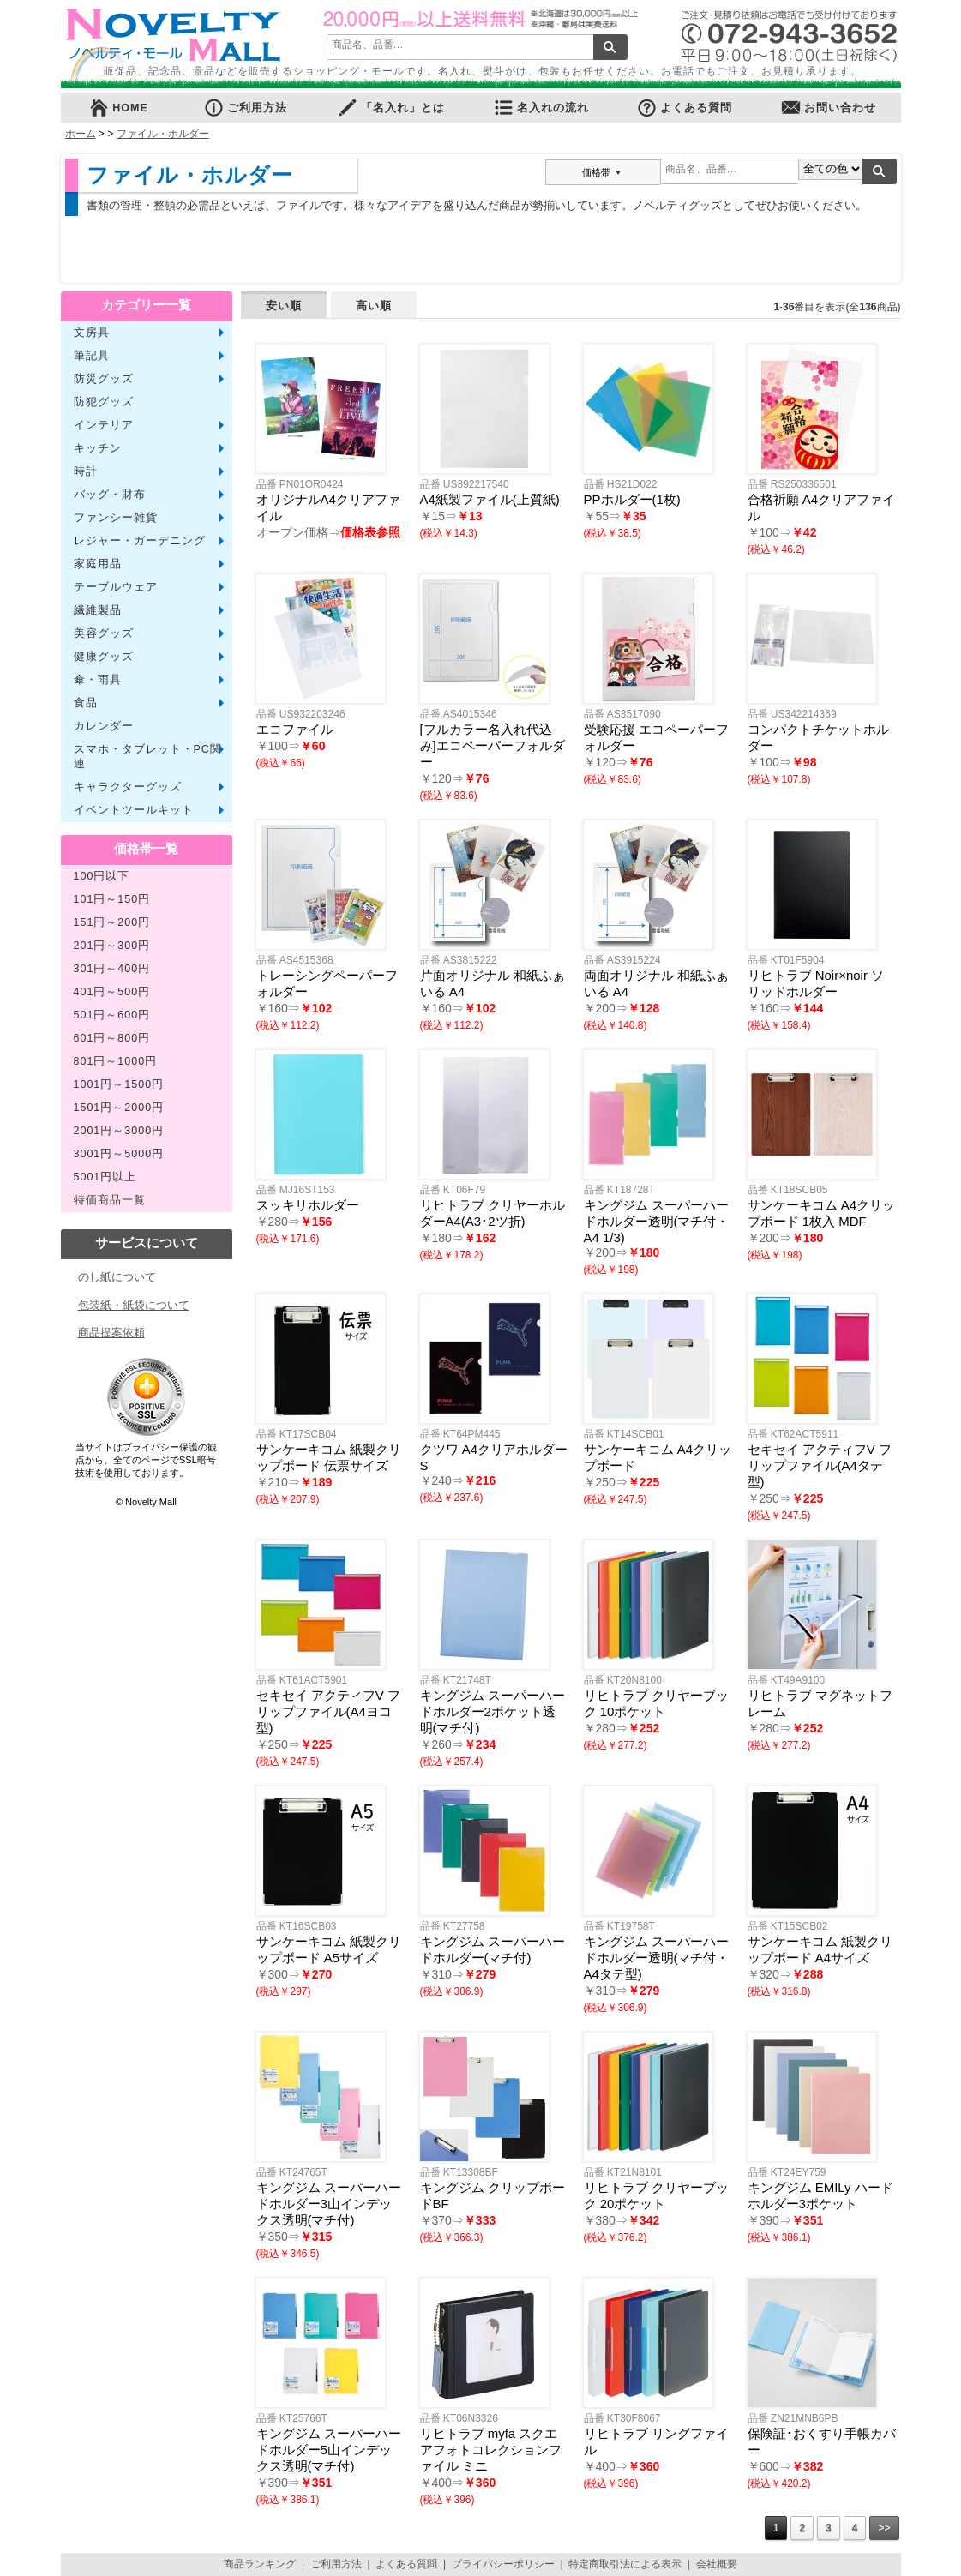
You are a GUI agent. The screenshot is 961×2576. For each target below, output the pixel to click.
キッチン (98, 448)
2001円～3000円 (119, 1131)
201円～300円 (112, 946)
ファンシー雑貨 (116, 518)
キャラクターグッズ (128, 787)
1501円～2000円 (119, 1108)
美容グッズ (104, 633)
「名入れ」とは (391, 107)
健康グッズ (104, 657)
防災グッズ (104, 379)
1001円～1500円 (119, 1084)
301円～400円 (112, 969)
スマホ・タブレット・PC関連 (148, 756)
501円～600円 (112, 1015)
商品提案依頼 (111, 1332)
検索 (610, 47)
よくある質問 (684, 107)
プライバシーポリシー (503, 2564)
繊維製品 (98, 610)
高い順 (374, 305)
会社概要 (716, 2564)
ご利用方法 (245, 107)
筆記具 (92, 356)
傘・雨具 (98, 680)
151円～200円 (112, 922)
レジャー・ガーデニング (140, 541)
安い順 (284, 305)
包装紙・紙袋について (133, 1305)
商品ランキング (260, 2564)
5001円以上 (105, 1177)
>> (884, 2528)
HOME (118, 107)
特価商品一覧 (110, 1200)
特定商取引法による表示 (625, 2564)
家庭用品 (98, 564)
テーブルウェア (116, 587)
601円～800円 (112, 1038)
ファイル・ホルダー (163, 134)
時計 (86, 471)
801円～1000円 (116, 1061)
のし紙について (117, 1276)
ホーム (80, 134)
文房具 (92, 333)
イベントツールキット (134, 810)
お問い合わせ (828, 107)
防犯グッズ (104, 402)
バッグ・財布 (110, 495)
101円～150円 (112, 899)
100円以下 (102, 876)
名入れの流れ (541, 107)
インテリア (104, 425)
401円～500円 (112, 992)
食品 (86, 703)
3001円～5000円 (119, 1154)
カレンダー (104, 726)
